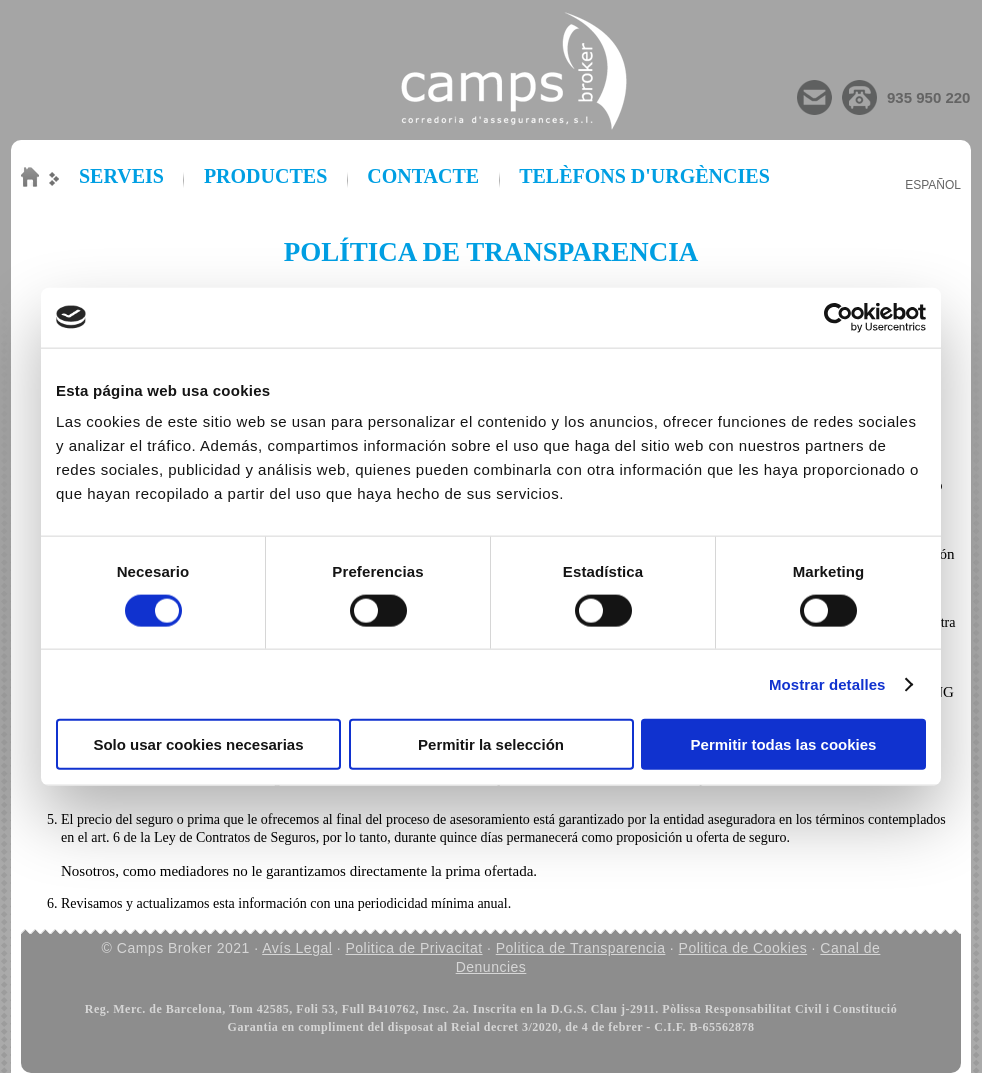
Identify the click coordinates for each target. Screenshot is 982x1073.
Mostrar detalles (827, 683)
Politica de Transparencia (581, 948)
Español (933, 185)
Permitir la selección (491, 744)
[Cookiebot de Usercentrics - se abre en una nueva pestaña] (838, 317)
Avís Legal (297, 948)
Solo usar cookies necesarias (198, 744)
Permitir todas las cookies (784, 744)
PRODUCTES (265, 176)
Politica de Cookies (743, 948)
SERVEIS (121, 176)
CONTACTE (423, 176)
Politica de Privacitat (414, 948)
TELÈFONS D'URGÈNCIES (644, 176)
